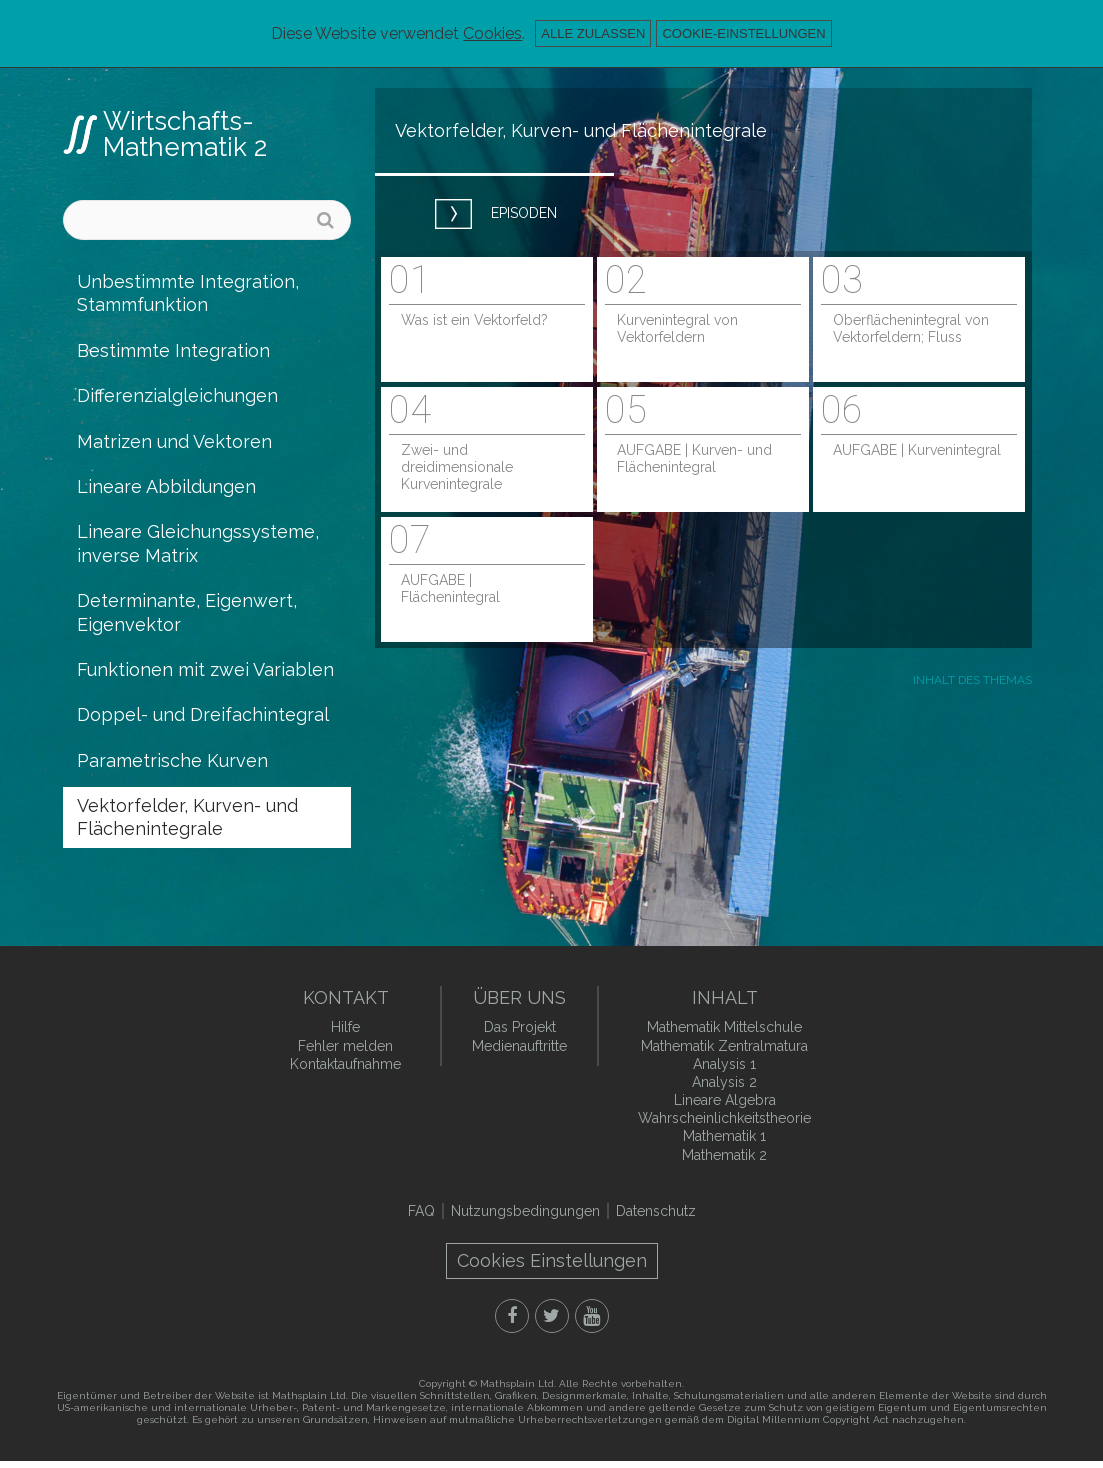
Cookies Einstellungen (552, 1260)
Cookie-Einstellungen (743, 33)
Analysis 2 (724, 1082)
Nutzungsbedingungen (525, 1211)
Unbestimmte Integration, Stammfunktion (188, 293)
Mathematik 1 (724, 1136)
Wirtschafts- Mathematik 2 (185, 134)
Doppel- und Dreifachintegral (203, 714)
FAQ (421, 1211)
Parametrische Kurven (172, 760)
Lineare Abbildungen (166, 486)
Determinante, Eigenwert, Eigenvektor (187, 612)
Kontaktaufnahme (345, 1064)
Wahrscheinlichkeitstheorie (724, 1118)
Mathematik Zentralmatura (724, 1046)
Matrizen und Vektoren (174, 441)
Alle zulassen (593, 33)
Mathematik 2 (724, 1155)
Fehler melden (345, 1046)
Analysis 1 (724, 1064)
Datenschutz (656, 1211)
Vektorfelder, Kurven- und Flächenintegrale (187, 817)
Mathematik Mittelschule (724, 1027)
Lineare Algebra (725, 1100)
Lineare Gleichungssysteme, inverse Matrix (198, 543)
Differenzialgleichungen (177, 395)
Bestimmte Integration (173, 350)
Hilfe (345, 1027)
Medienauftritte (519, 1046)
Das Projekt (520, 1027)
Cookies (492, 33)
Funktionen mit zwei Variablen (205, 669)
